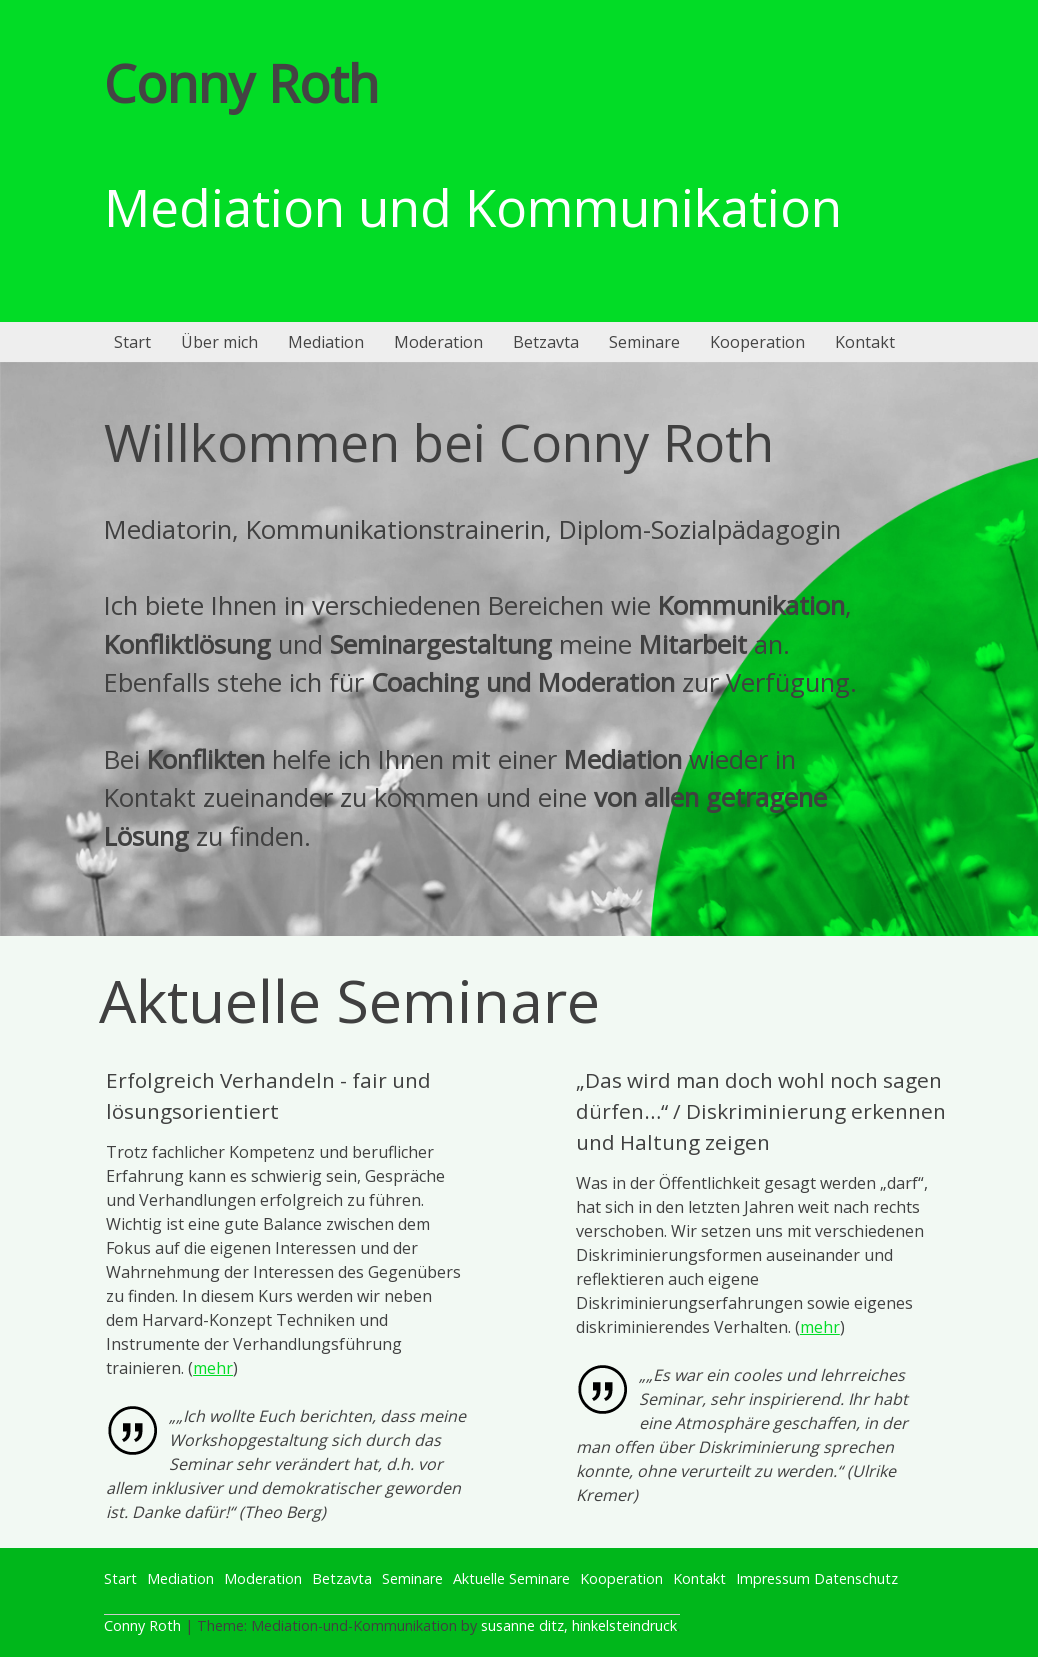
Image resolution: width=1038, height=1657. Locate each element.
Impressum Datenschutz (817, 1578)
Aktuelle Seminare (511, 1578)
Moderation (438, 342)
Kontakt (865, 342)
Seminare (644, 342)
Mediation (326, 342)
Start (132, 342)
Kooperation (757, 342)
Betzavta (546, 342)
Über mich (219, 342)
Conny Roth (241, 83)
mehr (213, 1368)
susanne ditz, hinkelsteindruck (579, 1625)
